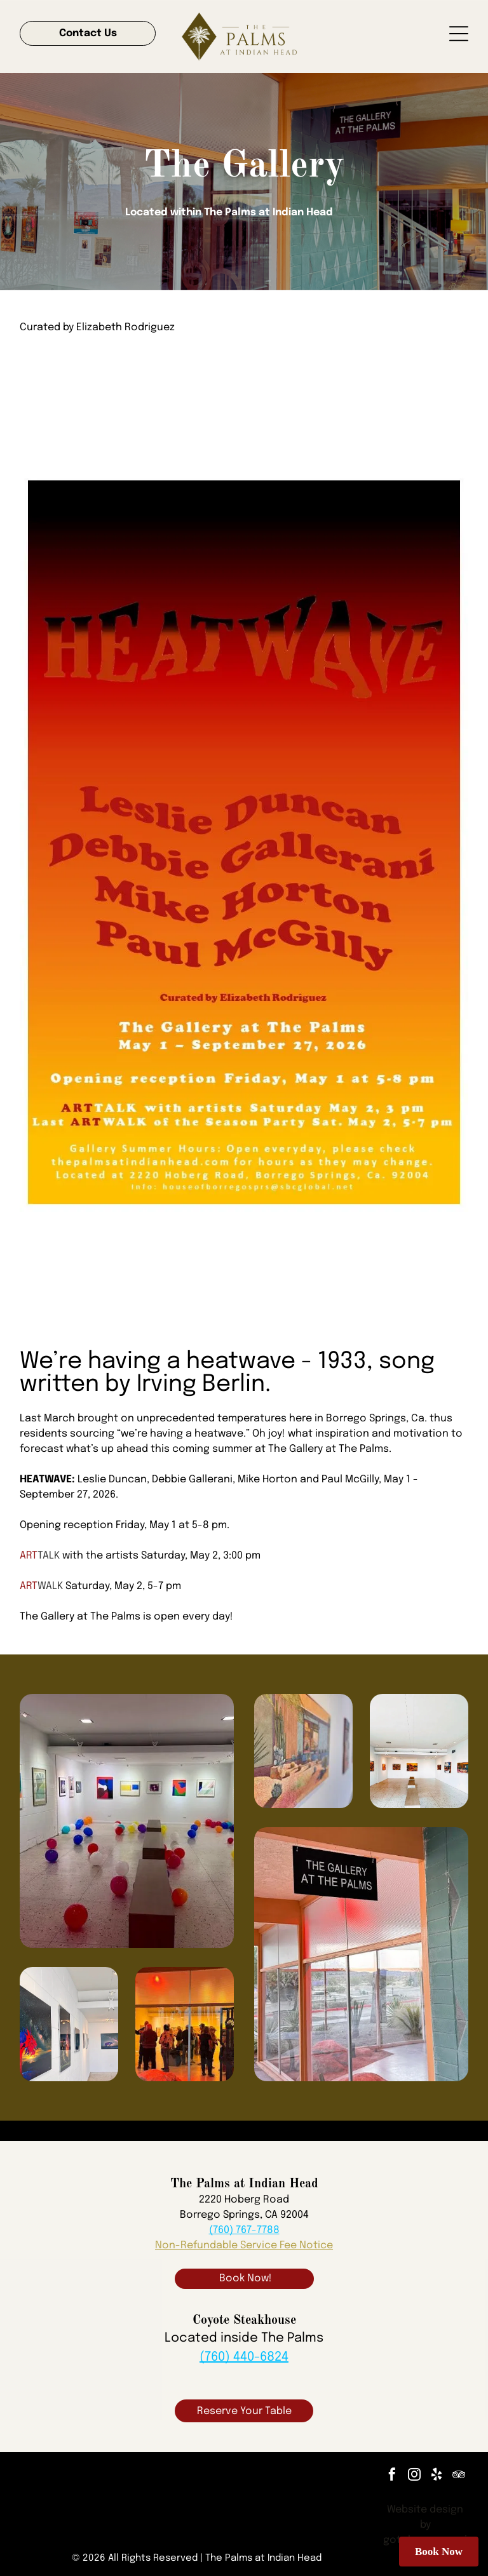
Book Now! (245, 2278)
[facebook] (392, 2476)
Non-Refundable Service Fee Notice (244, 2245)
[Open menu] (458, 33)
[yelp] (436, 2476)
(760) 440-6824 (244, 2357)
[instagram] (414, 2476)
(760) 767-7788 (244, 2230)
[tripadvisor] (458, 2476)
